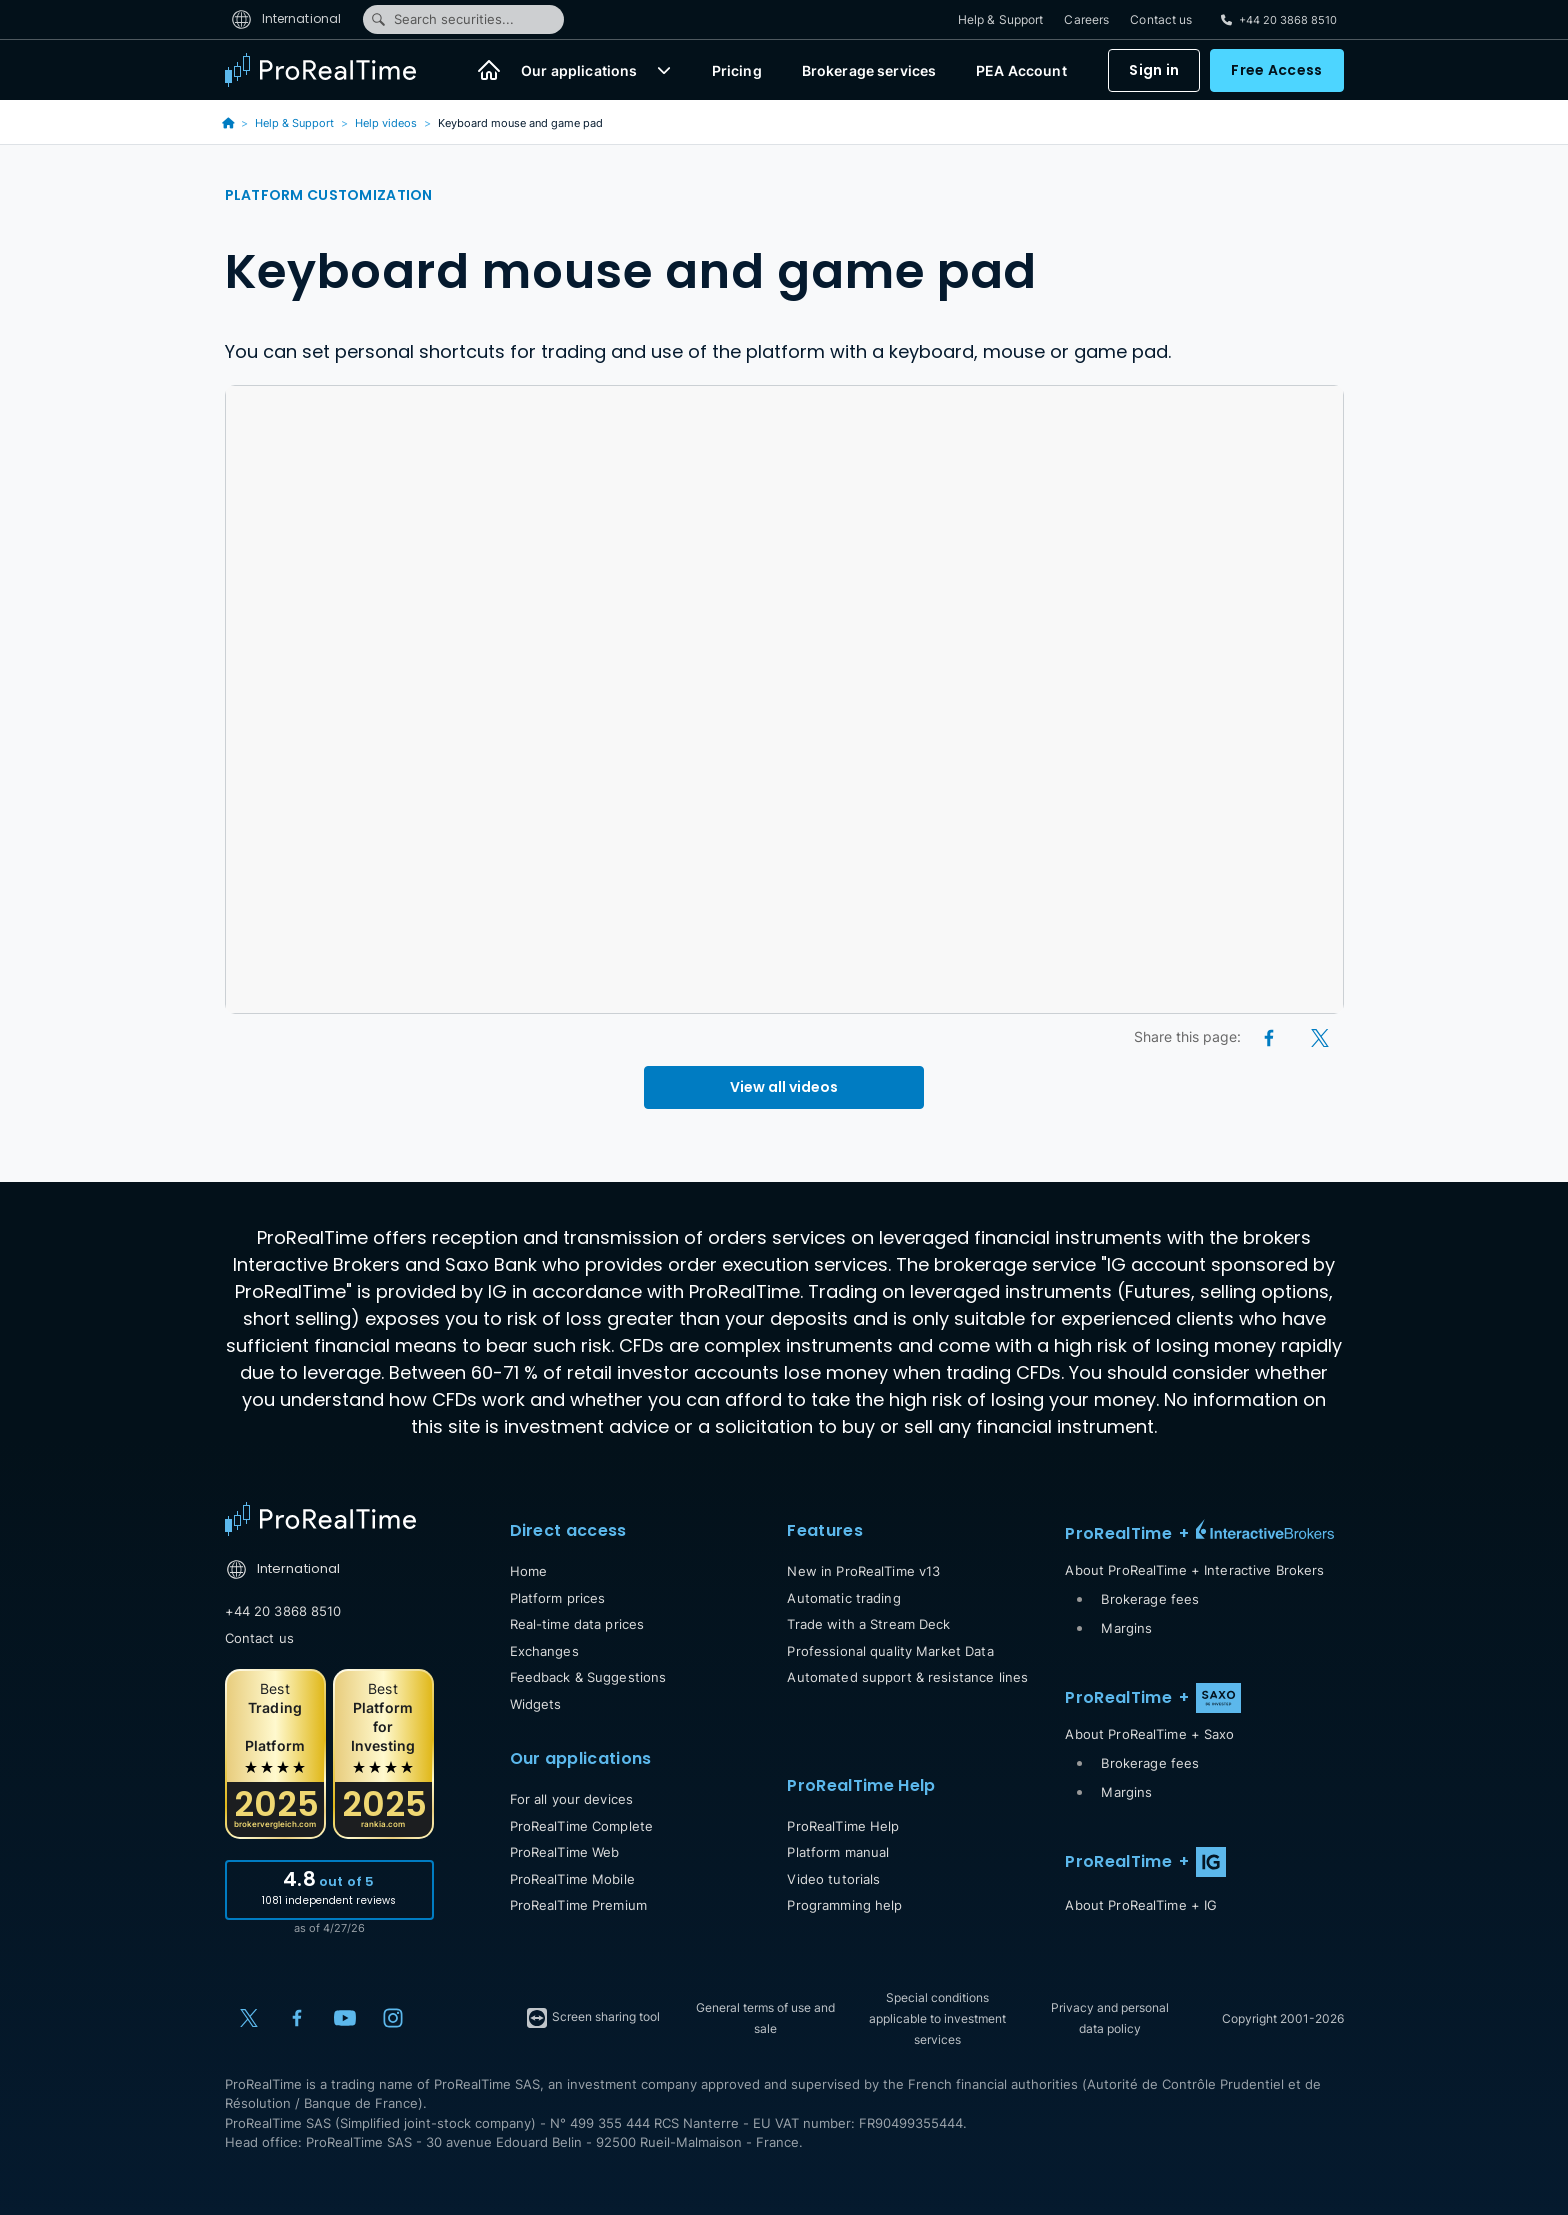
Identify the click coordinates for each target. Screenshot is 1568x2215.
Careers (1086, 19)
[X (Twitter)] (1320, 1036)
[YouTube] (345, 2018)
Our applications (579, 70)
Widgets (536, 1704)
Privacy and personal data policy (1110, 2018)
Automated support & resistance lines (907, 1677)
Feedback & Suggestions (588, 1677)
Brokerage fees (1150, 1599)
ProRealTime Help (843, 1826)
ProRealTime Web (565, 1852)
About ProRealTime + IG (1141, 1905)
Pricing (737, 70)
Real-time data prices (577, 1624)
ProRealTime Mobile (572, 1879)
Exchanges (544, 1651)
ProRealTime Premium (578, 1905)
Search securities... (442, 19)
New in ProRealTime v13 (863, 1571)
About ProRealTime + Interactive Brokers (1194, 1570)
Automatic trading (843, 1598)
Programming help (844, 1905)
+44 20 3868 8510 (283, 1611)
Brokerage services (869, 70)
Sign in (1154, 70)
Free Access (1276, 70)
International (286, 18)
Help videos (386, 123)
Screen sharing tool (592, 2018)
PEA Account (1021, 70)
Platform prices (558, 1598)
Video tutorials (833, 1879)
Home (529, 1571)
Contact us (1161, 19)
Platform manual (838, 1852)
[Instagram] (393, 2018)
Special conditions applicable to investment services (937, 2018)
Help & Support (1001, 19)
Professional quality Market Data (890, 1651)
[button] (664, 70)
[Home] (489, 70)
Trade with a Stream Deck (868, 1624)
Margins (1126, 1628)
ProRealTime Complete (582, 1826)
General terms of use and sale (765, 2018)
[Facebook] (1270, 1036)
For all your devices (572, 1799)
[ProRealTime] (333, 70)
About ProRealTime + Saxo (1149, 1734)
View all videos (784, 1087)
